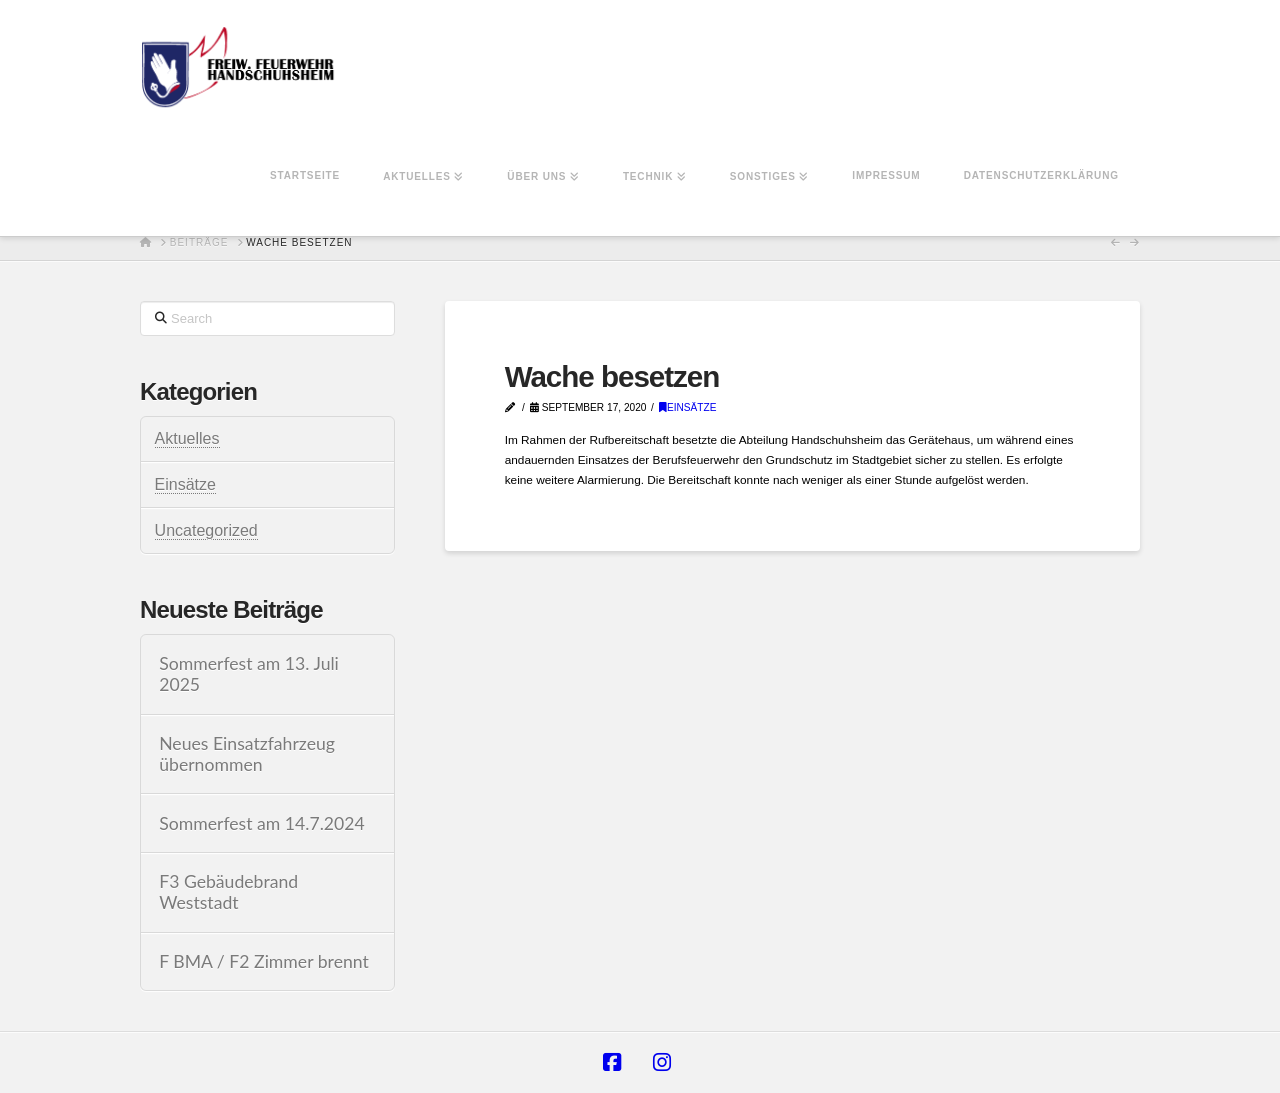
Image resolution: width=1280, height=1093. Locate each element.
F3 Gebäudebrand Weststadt (228, 892)
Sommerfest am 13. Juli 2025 (249, 674)
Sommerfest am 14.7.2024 (262, 823)
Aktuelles (187, 438)
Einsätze (688, 407)
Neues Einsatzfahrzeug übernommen (247, 754)
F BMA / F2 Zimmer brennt (264, 961)
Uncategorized (206, 530)
